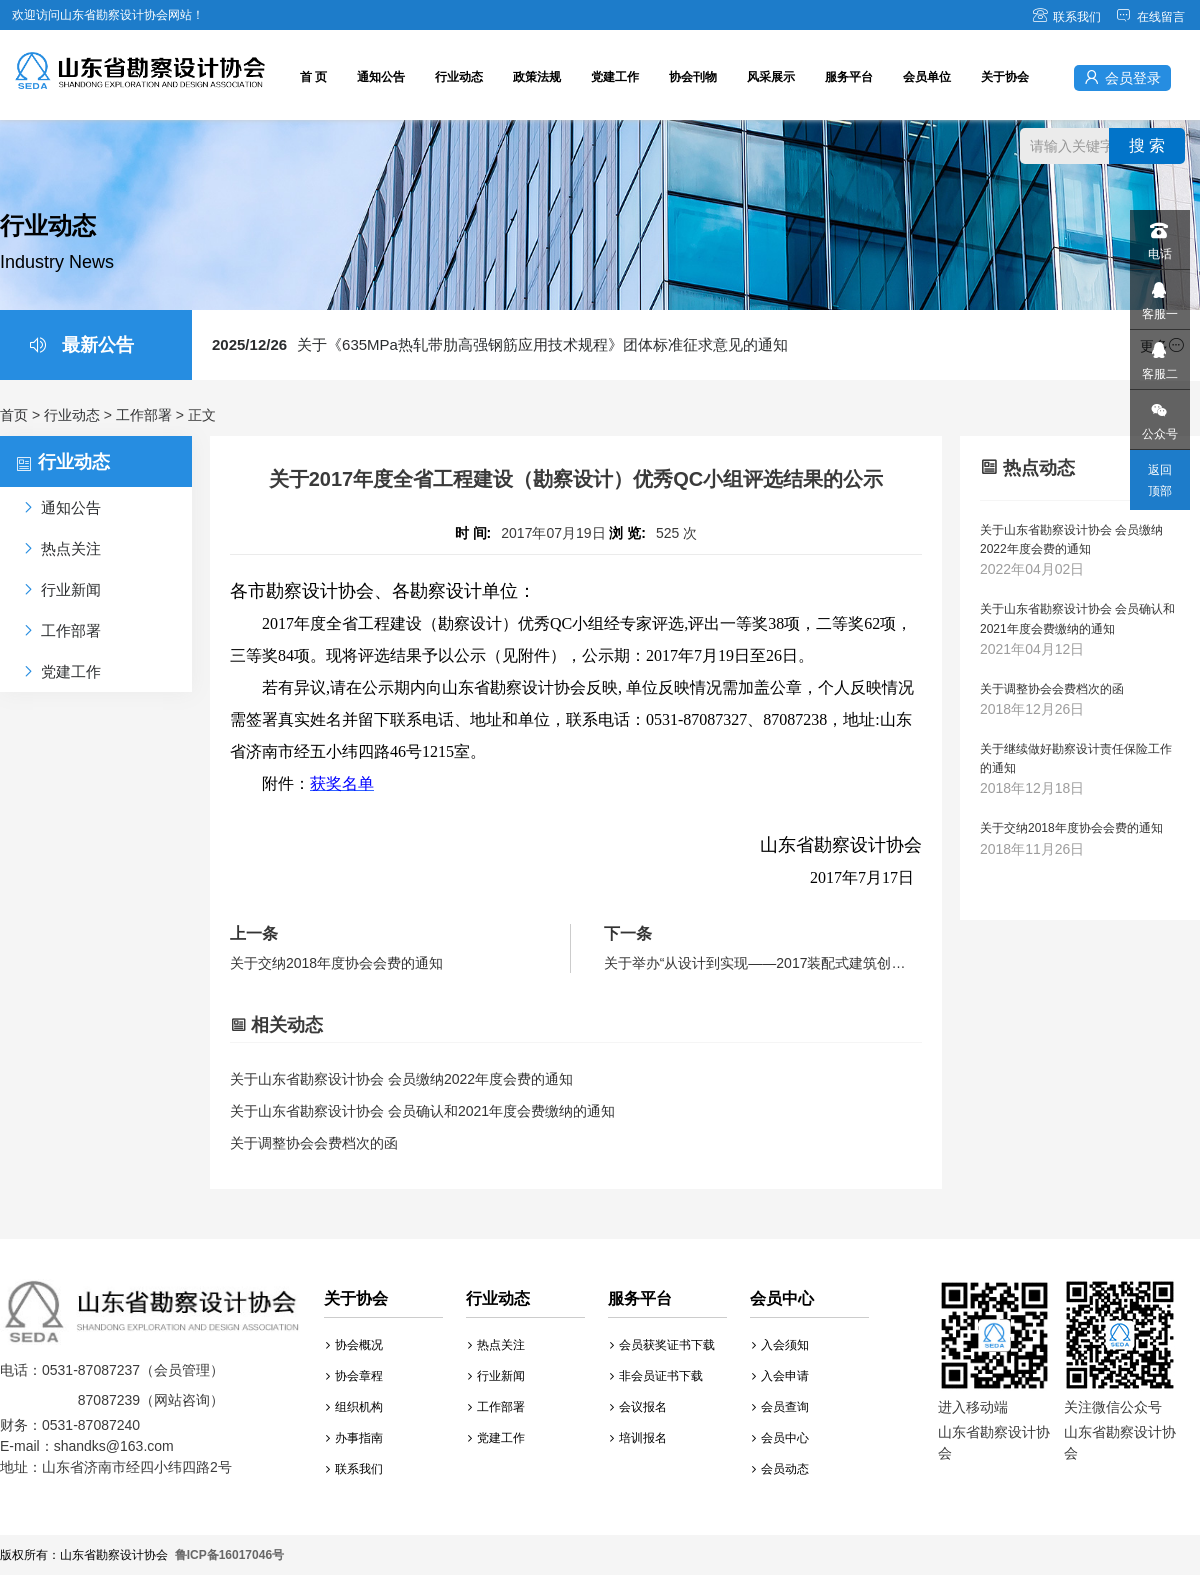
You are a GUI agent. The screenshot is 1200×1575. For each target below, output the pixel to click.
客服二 (1159, 355)
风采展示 (771, 77)
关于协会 (1005, 77)
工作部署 (144, 415)
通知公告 (381, 77)
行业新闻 (496, 1376)
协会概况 (354, 1345)
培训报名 (638, 1438)
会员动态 (780, 1469)
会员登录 (1122, 77)
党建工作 (615, 77)
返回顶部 (1160, 480)
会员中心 (780, 1438)
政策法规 (537, 77)
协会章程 (354, 1376)
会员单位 (927, 77)
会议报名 (638, 1407)
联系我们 (1066, 17)
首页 (14, 415)
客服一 (1159, 295)
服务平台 (849, 77)
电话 (1159, 235)
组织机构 (354, 1407)
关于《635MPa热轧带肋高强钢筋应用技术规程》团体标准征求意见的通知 (500, 344)
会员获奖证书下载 (662, 1345)
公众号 (1159, 415)
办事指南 (354, 1438)
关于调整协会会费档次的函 (314, 1143)
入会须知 (780, 1345)
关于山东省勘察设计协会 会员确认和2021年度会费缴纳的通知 (422, 1111)
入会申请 (780, 1376)
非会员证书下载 (656, 1376)
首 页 (313, 77)
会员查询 (780, 1407)
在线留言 (1150, 17)
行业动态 (459, 77)
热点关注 (496, 1345)
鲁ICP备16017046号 (229, 1555)
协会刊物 (693, 77)
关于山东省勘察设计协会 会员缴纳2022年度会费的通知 (401, 1079)
